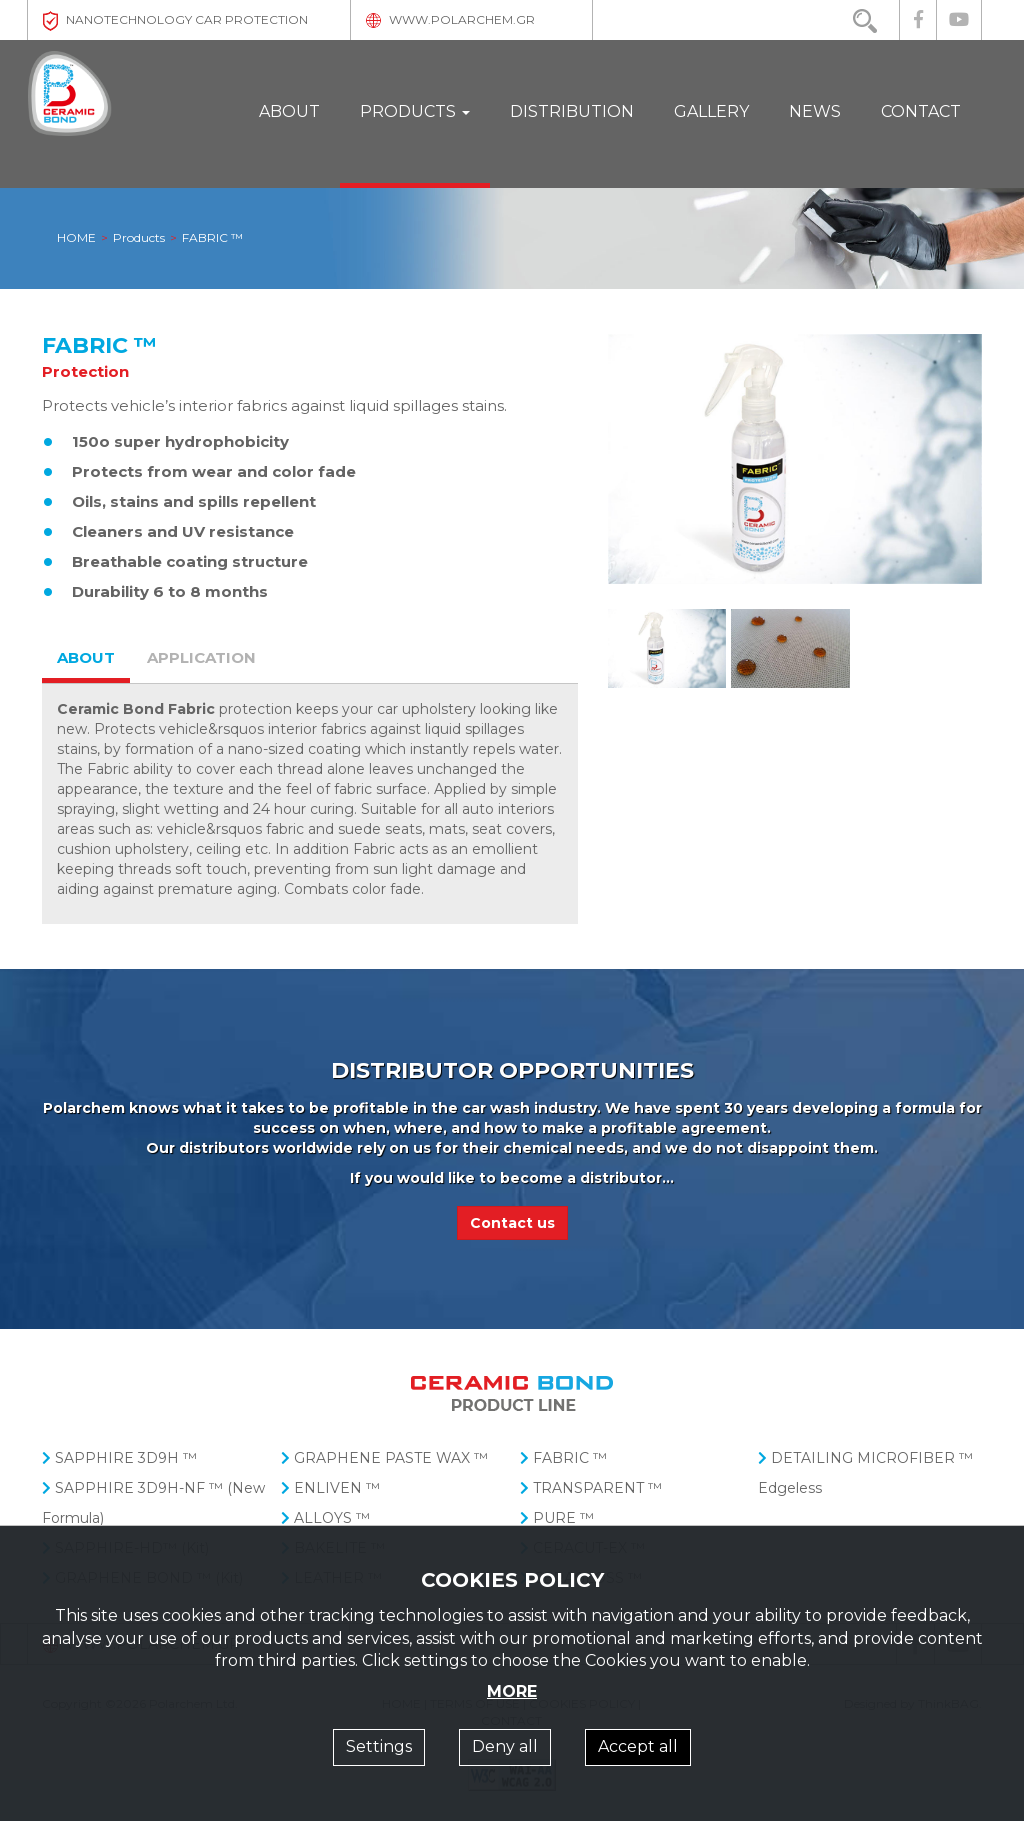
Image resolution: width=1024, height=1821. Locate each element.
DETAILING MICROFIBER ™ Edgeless (865, 1473)
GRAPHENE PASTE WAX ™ (384, 1458)
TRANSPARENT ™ (591, 1488)
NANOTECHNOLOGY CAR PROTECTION (175, 19)
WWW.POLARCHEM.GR (450, 19)
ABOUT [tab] (86, 657)
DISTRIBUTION (572, 111)
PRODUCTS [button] (415, 111)
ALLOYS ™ (325, 1518)
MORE (512, 1691)
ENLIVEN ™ (330, 1488)
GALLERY (711, 111)
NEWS (815, 111)
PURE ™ (557, 1518)
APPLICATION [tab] (201, 657)
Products (139, 238)
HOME (76, 238)
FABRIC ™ (563, 1458)
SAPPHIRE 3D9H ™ (119, 1458)
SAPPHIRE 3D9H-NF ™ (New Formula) (153, 1503)
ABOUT (289, 111)
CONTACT (921, 111)
